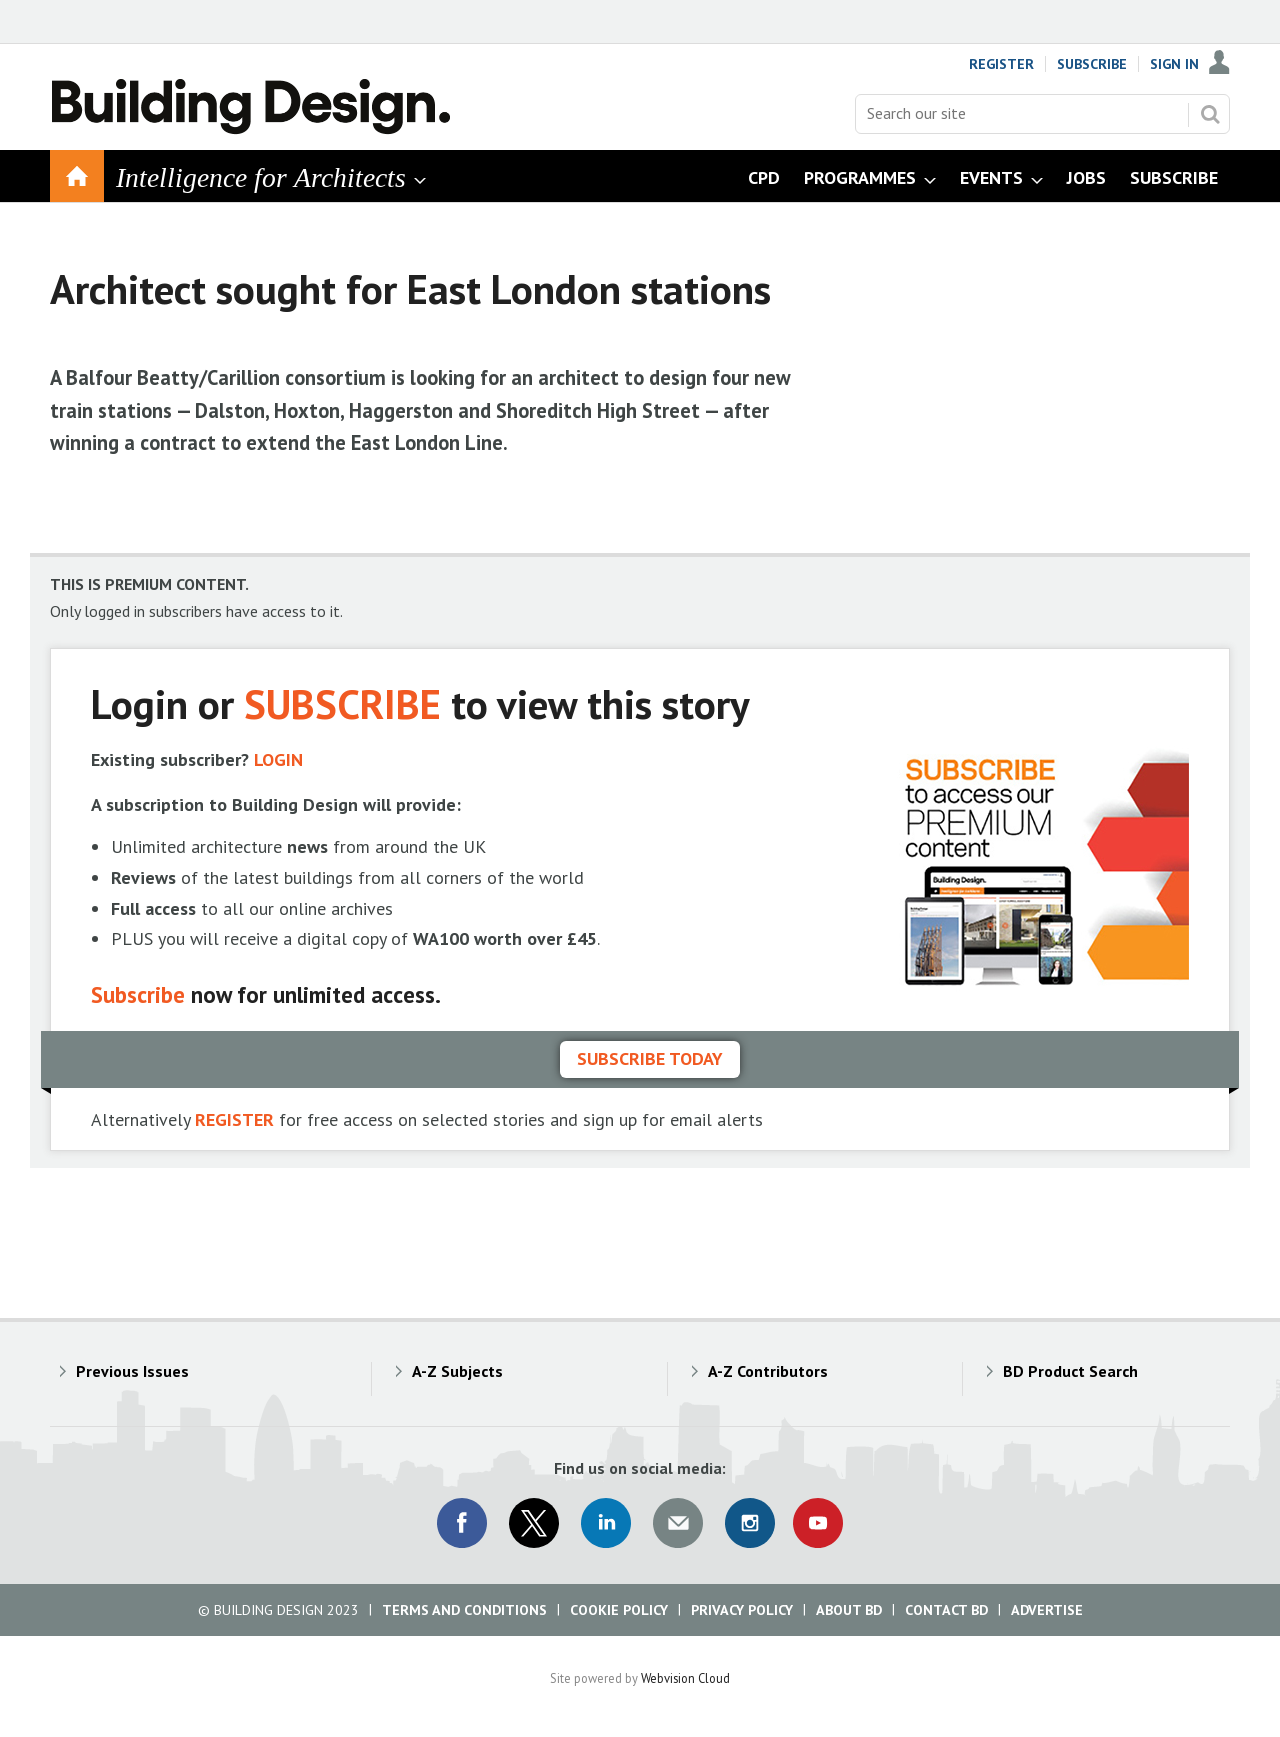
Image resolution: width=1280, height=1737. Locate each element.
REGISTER (234, 1119)
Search (1210, 114)
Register (1001, 64)
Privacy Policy (742, 1610)
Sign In (1174, 64)
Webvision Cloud (685, 1678)
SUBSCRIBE (342, 703)
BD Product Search (1070, 1371)
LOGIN (278, 759)
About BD (849, 1610)
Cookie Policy (619, 1610)
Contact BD (946, 1610)
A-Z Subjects (457, 1371)
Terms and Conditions (464, 1610)
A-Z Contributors (768, 1371)
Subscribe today (650, 1058)
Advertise (1047, 1610)
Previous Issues (132, 1371)
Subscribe (1092, 64)
